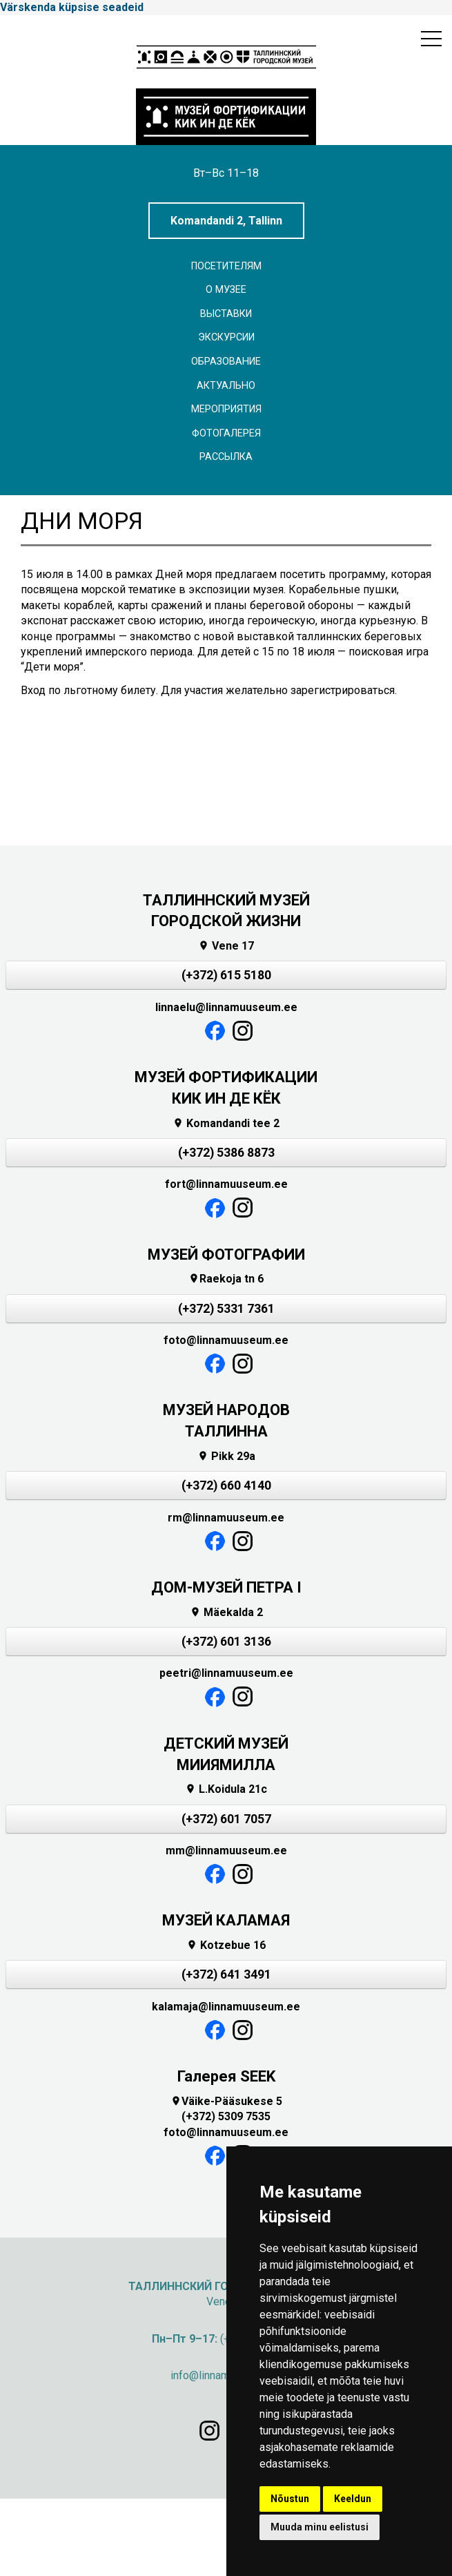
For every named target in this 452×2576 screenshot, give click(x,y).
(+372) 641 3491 (226, 1974)
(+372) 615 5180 (226, 975)
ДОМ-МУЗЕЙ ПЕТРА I (226, 1587)
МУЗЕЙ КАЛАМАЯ (226, 1920)
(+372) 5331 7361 (226, 1309)
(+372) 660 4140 (226, 1485)
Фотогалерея (226, 433)
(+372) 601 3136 (226, 1642)
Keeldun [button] (352, 2498)
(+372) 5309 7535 (226, 2116)
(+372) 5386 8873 (226, 1153)
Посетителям (226, 266)
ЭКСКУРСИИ (226, 337)
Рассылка (226, 457)
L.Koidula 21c (226, 1789)
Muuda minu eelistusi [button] (320, 2526)
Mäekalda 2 (226, 1612)
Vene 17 (226, 945)
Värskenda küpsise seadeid (72, 7)
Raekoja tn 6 (226, 1278)
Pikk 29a (226, 1456)
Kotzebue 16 (226, 1945)
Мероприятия (226, 409)
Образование (226, 361)
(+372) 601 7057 (226, 1819)
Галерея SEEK (226, 2076)
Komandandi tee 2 (226, 1123)
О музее (226, 290)
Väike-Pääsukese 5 (226, 2101)
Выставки (226, 314)
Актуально (226, 386)
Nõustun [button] (290, 2498)
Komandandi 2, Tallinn (226, 220)
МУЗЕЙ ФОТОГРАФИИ (226, 1254)
